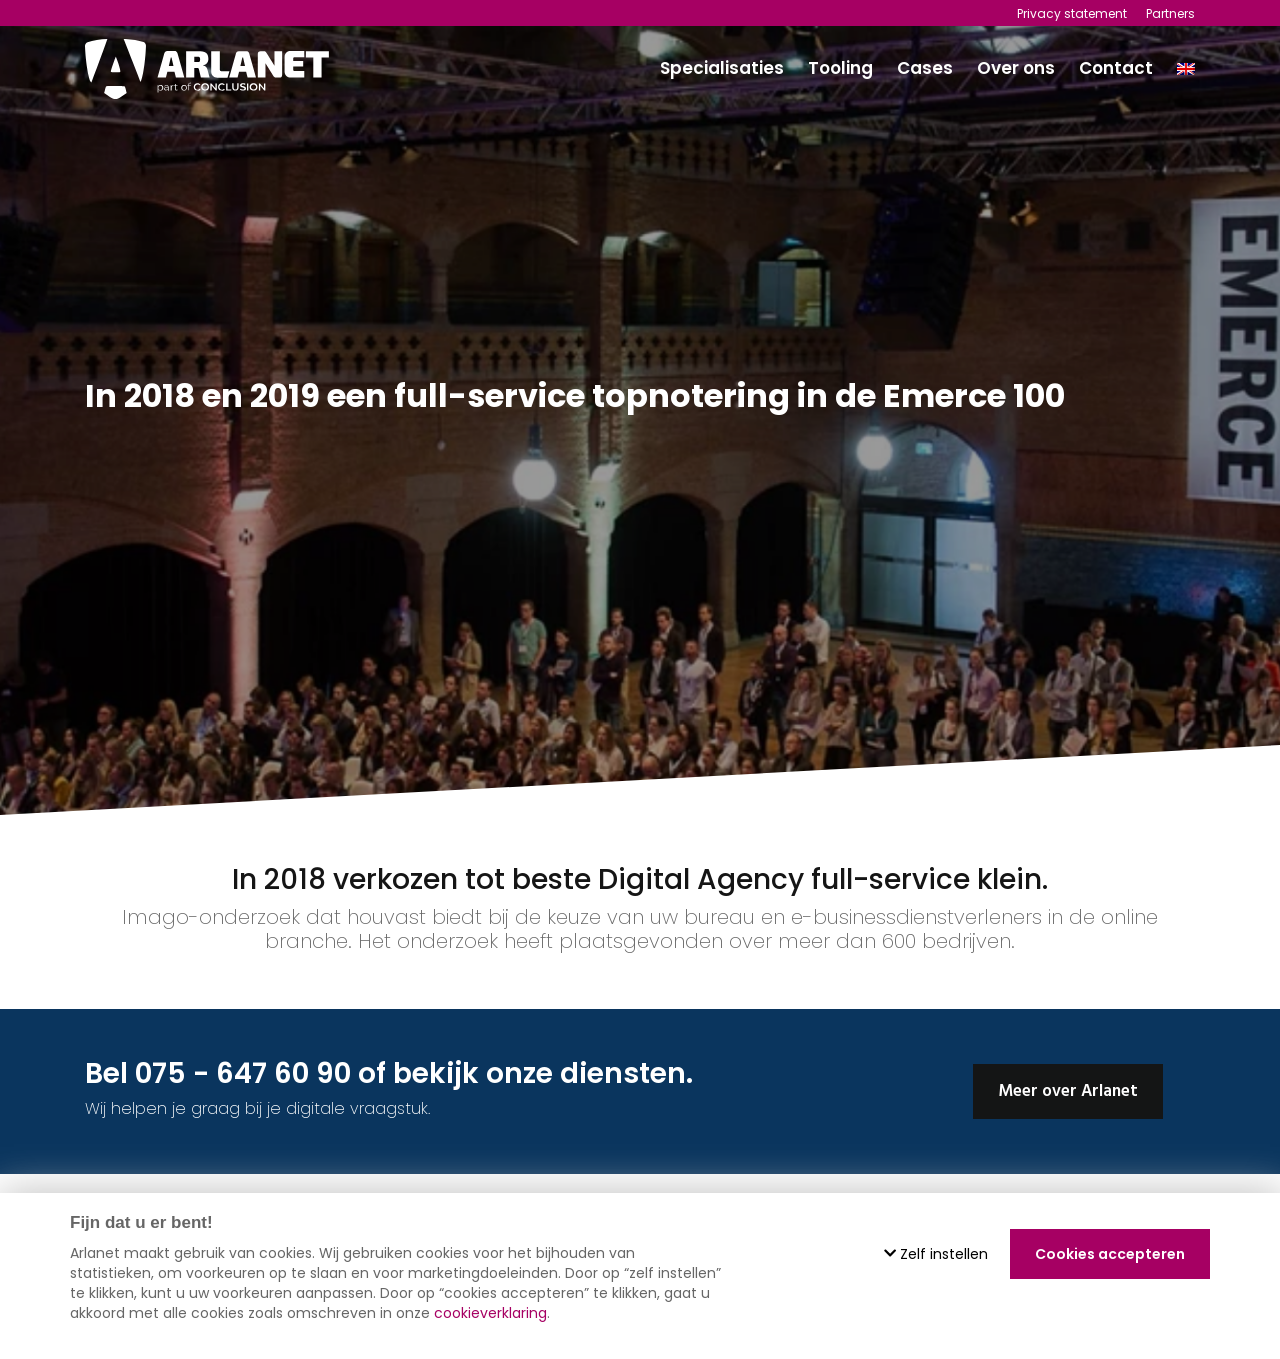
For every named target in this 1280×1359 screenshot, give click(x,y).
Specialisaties (722, 68)
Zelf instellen (936, 1254)
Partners (1170, 13)
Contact (1116, 68)
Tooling (840, 68)
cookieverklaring (490, 1313)
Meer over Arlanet (1068, 1091)
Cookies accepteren (1110, 1254)
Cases (925, 68)
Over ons (1016, 68)
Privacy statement (1072, 13)
